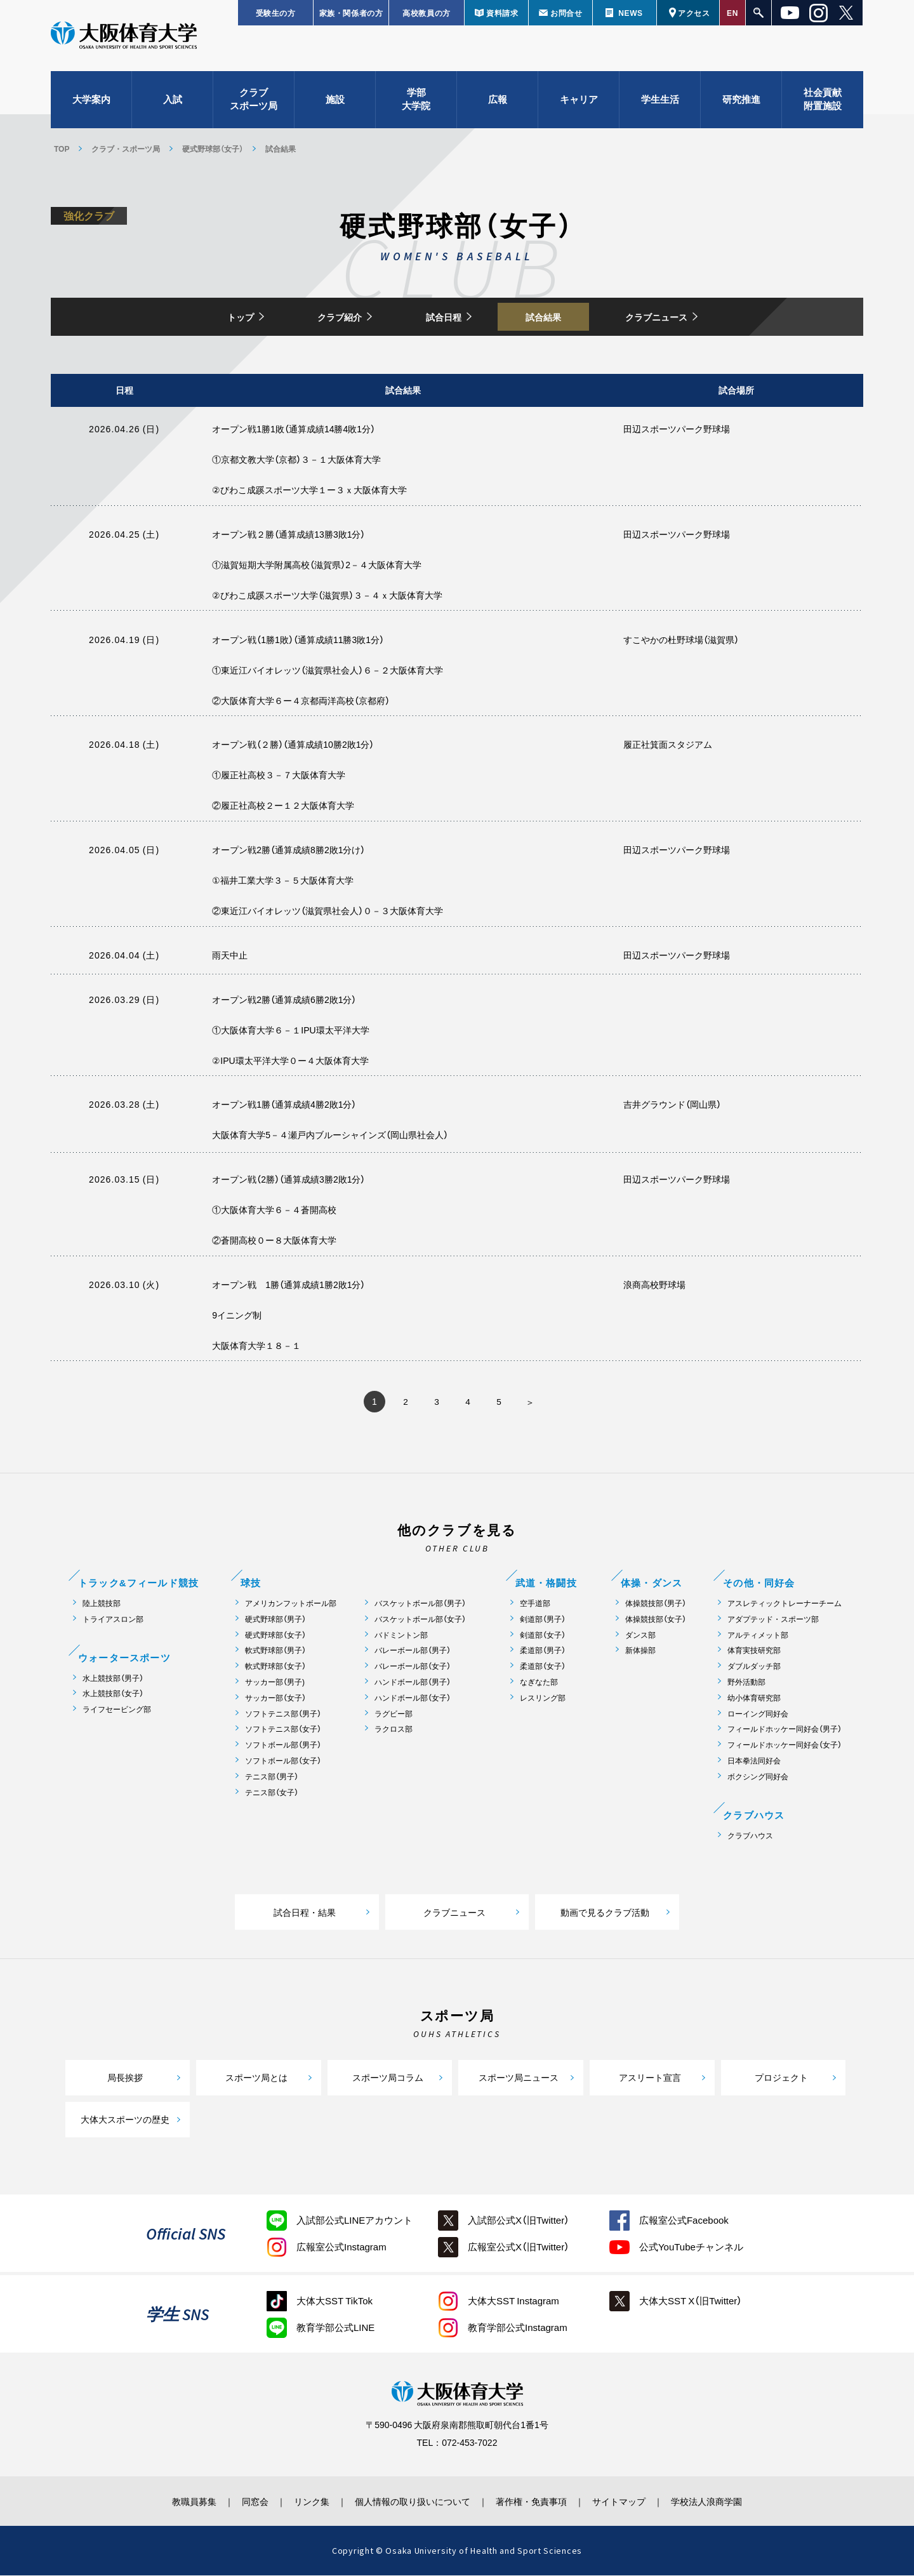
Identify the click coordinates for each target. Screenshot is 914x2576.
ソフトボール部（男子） (283, 1745)
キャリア (579, 102)
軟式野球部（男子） (275, 1650)
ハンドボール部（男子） (412, 1682)
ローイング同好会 (757, 1714)
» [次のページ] (530, 1403)
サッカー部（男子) (275, 1682)
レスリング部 (543, 1698)
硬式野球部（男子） (275, 1619)
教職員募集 (186, 2501)
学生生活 (660, 102)
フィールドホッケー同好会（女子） (784, 1745)
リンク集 (309, 2501)
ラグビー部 (393, 1714)
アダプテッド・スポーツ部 (773, 1619)
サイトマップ (624, 2501)
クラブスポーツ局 (253, 102)
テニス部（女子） (271, 1793)
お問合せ (566, 12)
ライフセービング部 (117, 1709)
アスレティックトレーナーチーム (784, 1603)
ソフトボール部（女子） (283, 1761)
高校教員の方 (426, 12)
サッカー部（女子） (275, 1698)
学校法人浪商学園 (714, 2501)
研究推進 (741, 102)
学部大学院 (416, 102)
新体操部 (640, 1650)
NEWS (630, 12)
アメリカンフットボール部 (290, 1603)
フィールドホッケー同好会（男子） (784, 1729)
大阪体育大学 (124, 39)
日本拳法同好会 (754, 1761)
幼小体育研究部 (754, 1698)
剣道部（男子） (543, 1619)
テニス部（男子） (271, 1777)
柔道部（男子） (543, 1650)
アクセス (694, 12)
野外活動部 (746, 1682)
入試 (172, 102)
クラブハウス (750, 1836)
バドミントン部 (401, 1635)
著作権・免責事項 (533, 2501)
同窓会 (250, 2501)
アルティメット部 (757, 1635)
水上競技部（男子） (113, 1678)
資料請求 (502, 12)
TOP (61, 148)
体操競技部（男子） (655, 1603)
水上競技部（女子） (113, 1694)
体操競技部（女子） (655, 1619)
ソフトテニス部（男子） (283, 1714)
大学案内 (91, 102)
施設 (335, 102)
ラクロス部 (393, 1729)
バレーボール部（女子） (412, 1666)
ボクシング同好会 (757, 1777)
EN (732, 12)
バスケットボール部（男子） (420, 1603)
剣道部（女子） (543, 1635)
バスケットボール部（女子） (420, 1619)
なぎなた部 (539, 1682)
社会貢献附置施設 (823, 102)
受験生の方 (276, 12)
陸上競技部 (102, 1603)
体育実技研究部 (754, 1650)
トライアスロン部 (113, 1619)
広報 (497, 102)
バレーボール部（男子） (412, 1650)
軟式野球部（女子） (275, 1666)
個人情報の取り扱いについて (412, 2501)
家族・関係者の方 (351, 12)
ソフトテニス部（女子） (283, 1729)
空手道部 (535, 1603)
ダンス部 (640, 1635)
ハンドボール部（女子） (412, 1698)
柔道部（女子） (543, 1666)
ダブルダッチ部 (754, 1666)
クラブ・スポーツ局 (125, 148)
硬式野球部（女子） (212, 148)
